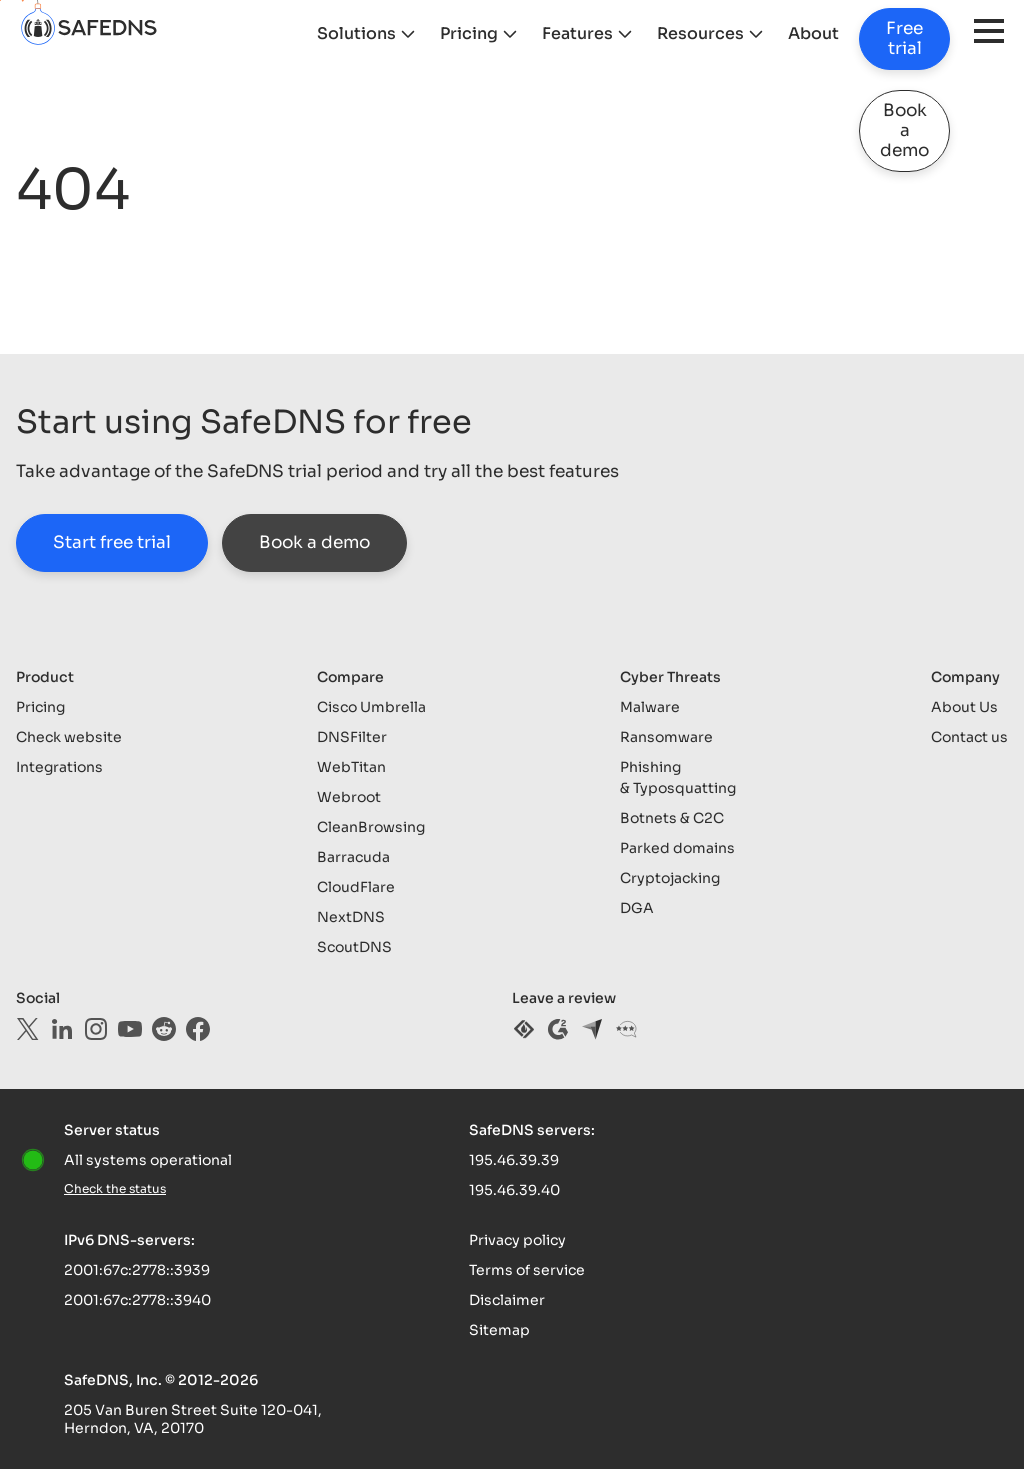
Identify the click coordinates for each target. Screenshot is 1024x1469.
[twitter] (28, 1029)
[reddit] (164, 1029)
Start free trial (112, 542)
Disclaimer (507, 1300)
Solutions (356, 33)
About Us (964, 707)
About (813, 33)
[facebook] (198, 1029)
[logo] (156, 34)
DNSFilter (352, 737)
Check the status (115, 1188)
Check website (69, 737)
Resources (700, 33)
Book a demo (904, 130)
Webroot (349, 797)
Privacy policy (517, 1240)
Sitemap (499, 1330)
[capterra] (592, 1029)
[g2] (558, 1029)
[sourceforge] (524, 1029)
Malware (650, 707)
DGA (637, 908)
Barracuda (353, 857)
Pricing (469, 33)
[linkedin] (62, 1029)
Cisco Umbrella (371, 707)
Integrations (59, 767)
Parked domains (677, 848)
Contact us (969, 737)
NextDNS (351, 917)
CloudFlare (356, 887)
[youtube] (130, 1029)
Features (577, 33)
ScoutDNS (354, 947)
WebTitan (351, 767)
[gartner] (626, 1029)
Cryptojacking (670, 878)
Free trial (904, 38)
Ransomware (666, 737)
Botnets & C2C (672, 818)
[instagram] (96, 1029)
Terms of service (527, 1270)
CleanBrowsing (371, 827)
